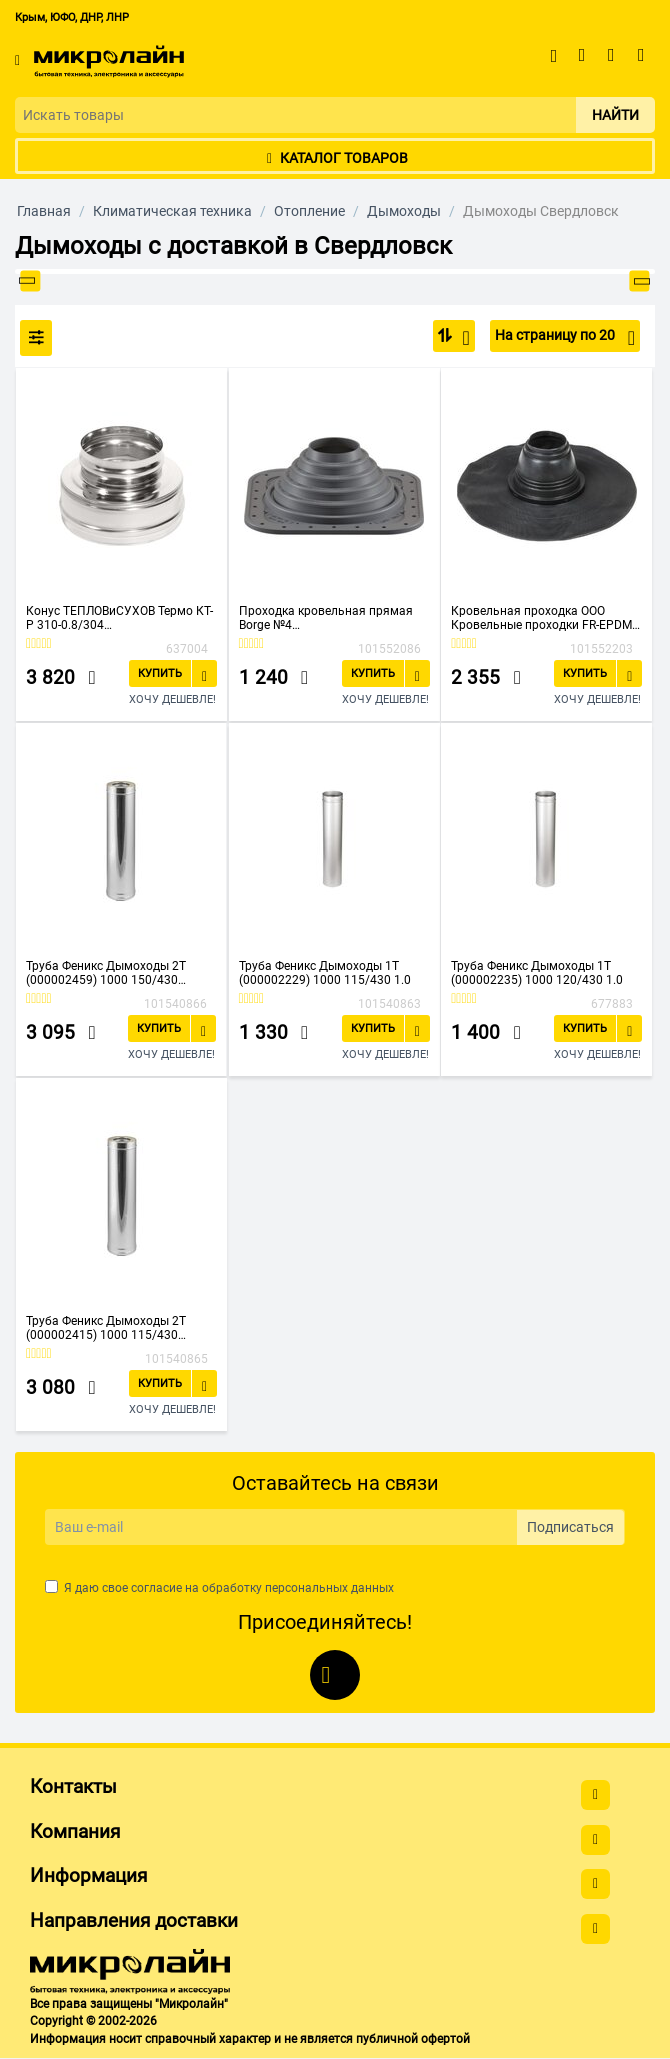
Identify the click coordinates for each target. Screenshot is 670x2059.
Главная (44, 211)
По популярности (460, 338)
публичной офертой (413, 2039)
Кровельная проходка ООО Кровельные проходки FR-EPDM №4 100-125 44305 (541, 618)
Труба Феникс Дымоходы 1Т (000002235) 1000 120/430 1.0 (537, 973)
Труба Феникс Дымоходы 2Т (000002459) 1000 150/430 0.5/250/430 (106, 973)
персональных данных (329, 1588)
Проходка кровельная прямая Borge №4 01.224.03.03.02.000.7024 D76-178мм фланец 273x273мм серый (326, 618)
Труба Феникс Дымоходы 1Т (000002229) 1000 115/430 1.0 (325, 973)
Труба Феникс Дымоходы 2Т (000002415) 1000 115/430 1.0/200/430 (106, 1328)
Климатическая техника (172, 211)
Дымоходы (404, 211)
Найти (615, 115)
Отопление (309, 211)
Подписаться (570, 1527)
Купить (160, 673)
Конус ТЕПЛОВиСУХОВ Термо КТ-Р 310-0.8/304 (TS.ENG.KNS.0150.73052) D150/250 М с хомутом (119, 618)
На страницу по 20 (565, 338)
